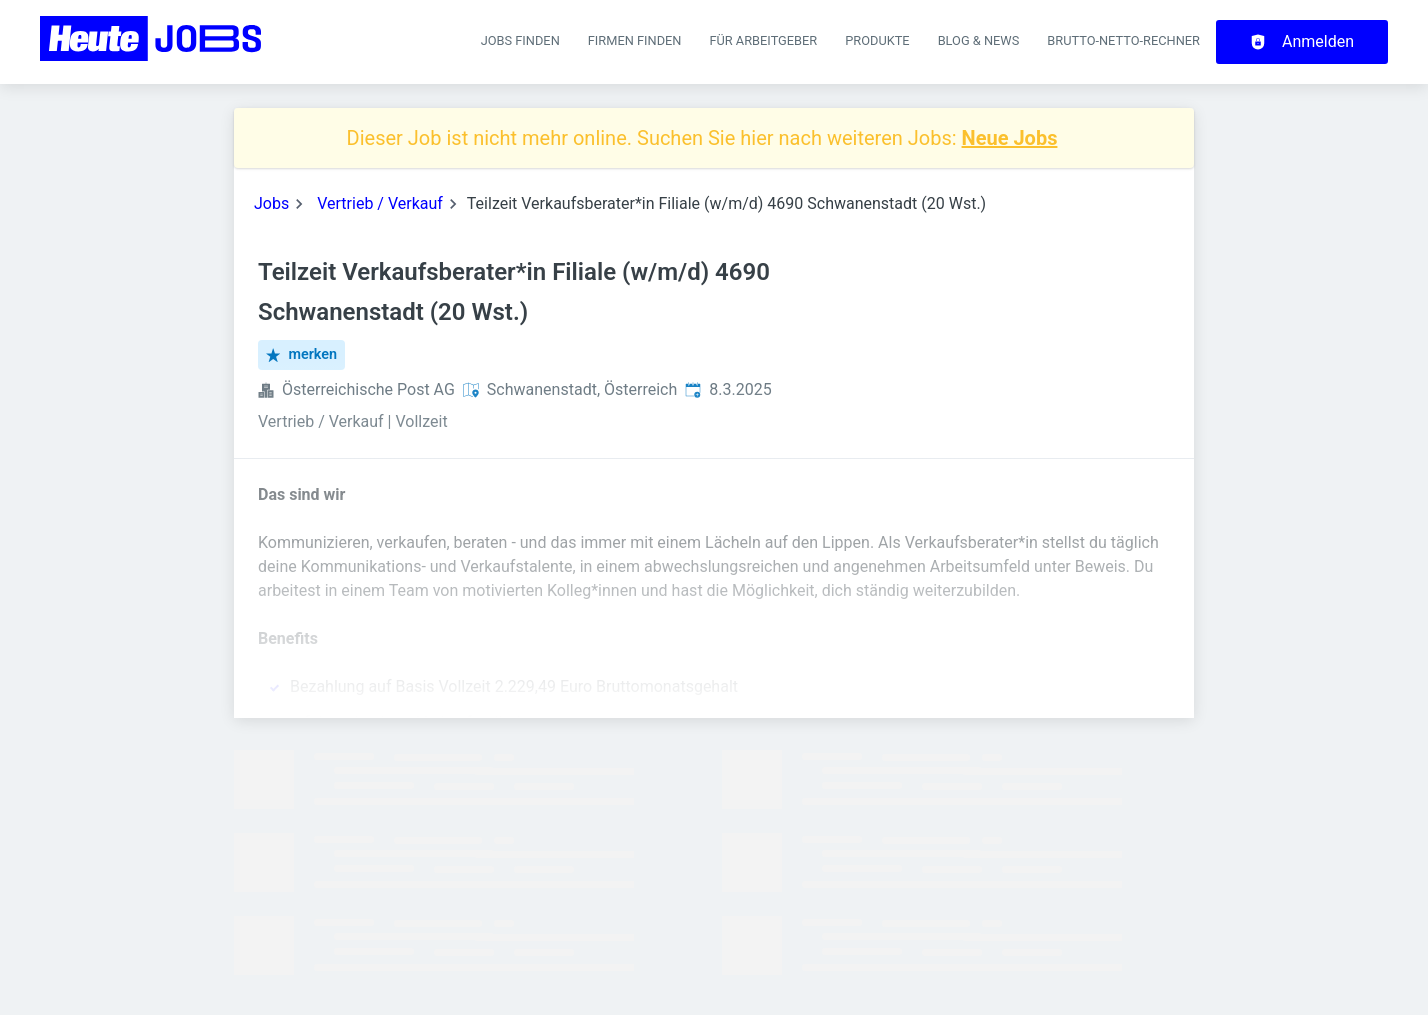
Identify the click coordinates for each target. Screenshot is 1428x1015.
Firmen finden (635, 40)
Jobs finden (520, 40)
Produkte (877, 40)
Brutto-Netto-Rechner (1123, 40)
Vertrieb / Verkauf (380, 203)
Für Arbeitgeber (763, 40)
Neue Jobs (1010, 138)
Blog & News (979, 40)
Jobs (271, 203)
